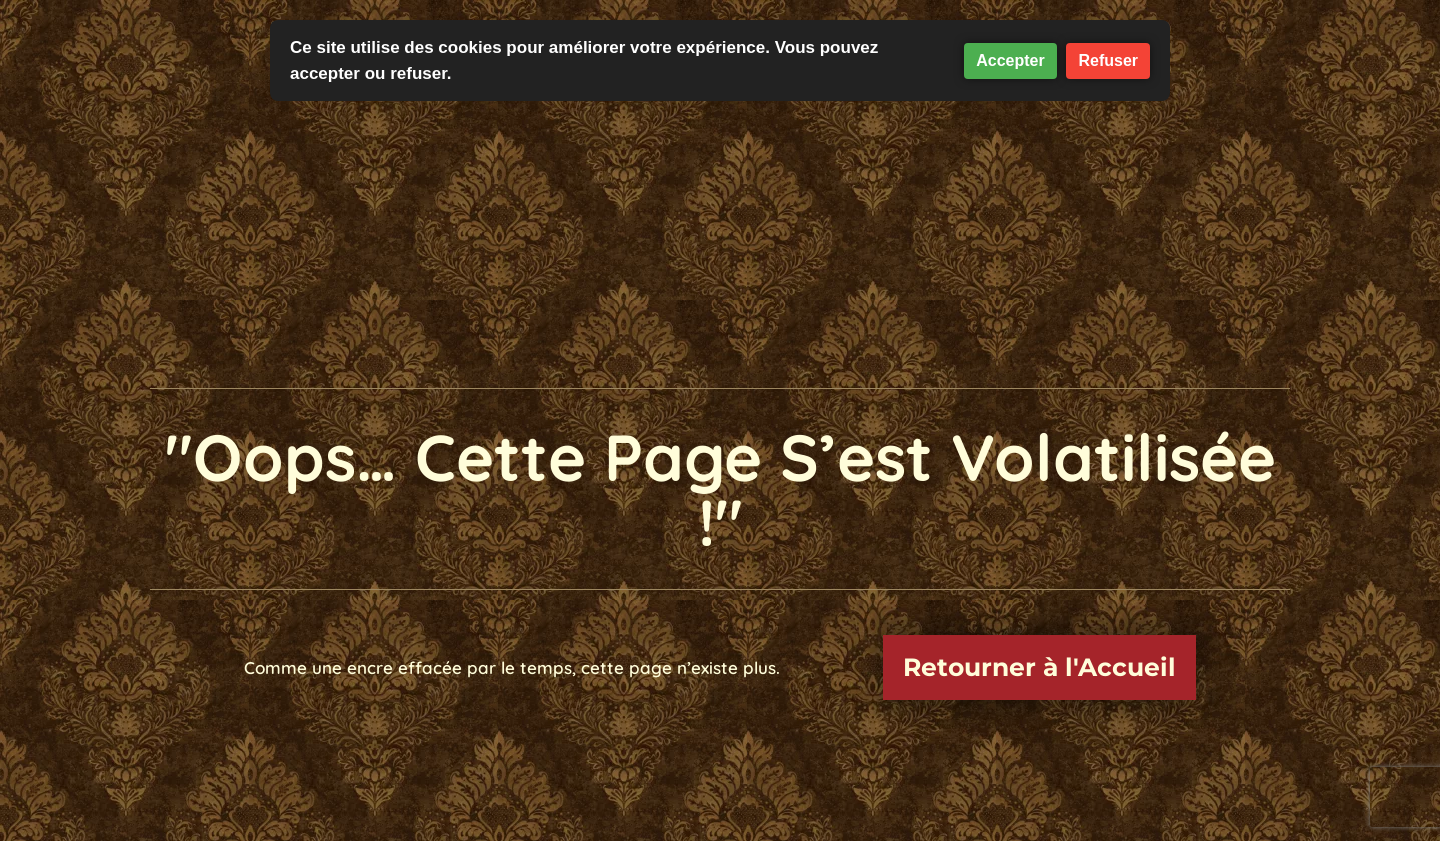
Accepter (1010, 60)
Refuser (1108, 60)
